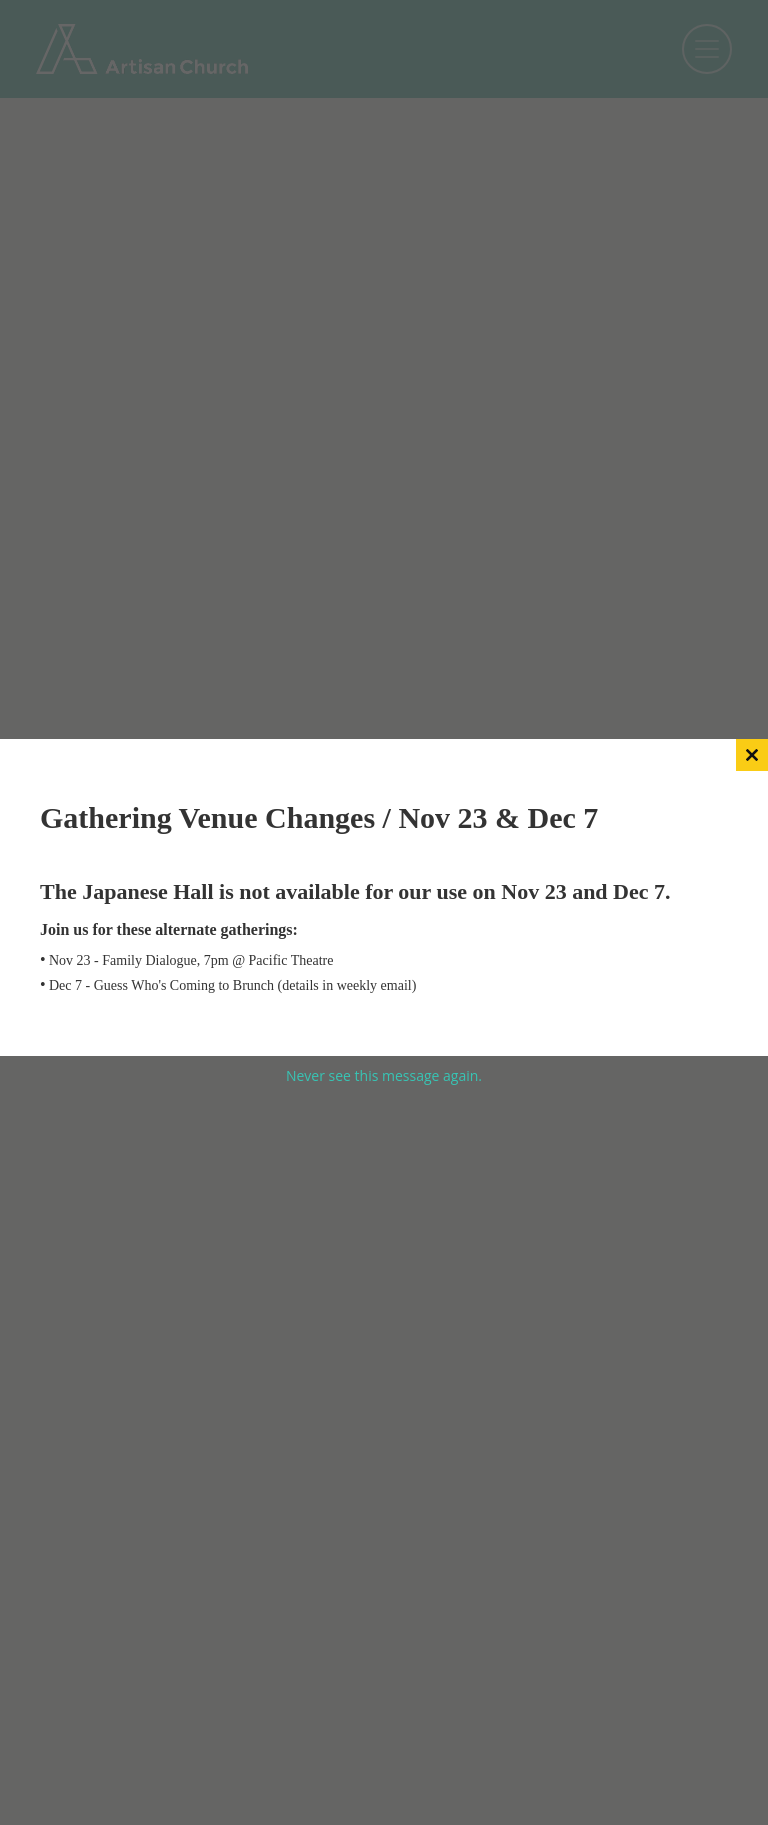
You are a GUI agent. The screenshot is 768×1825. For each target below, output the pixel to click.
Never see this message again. (384, 1075)
